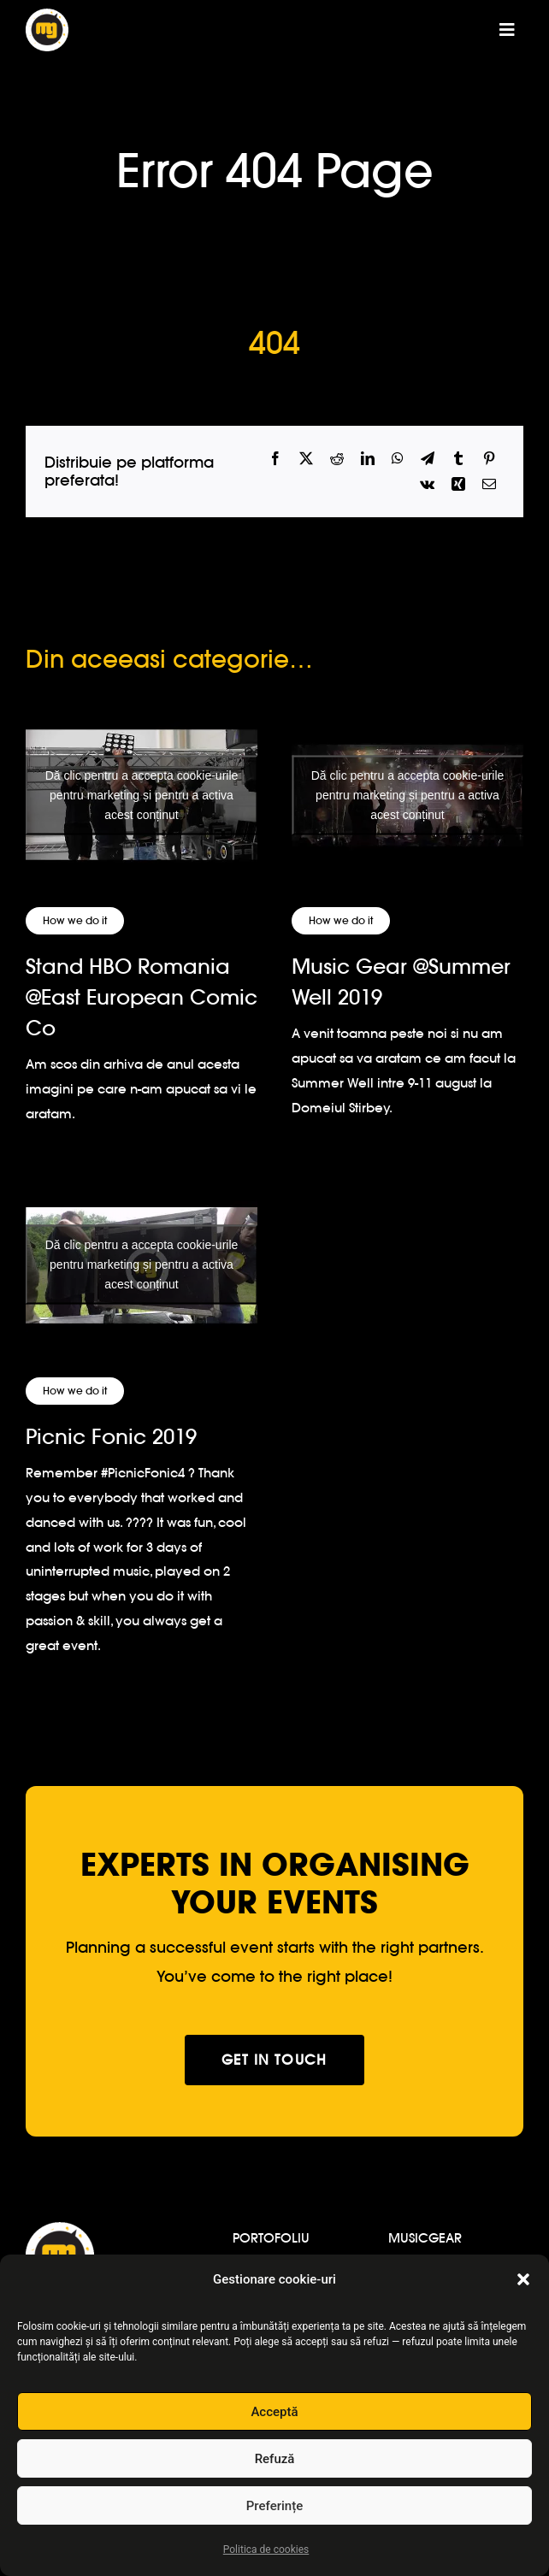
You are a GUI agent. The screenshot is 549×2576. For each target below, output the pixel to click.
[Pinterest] (489, 458)
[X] (306, 458)
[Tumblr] (458, 458)
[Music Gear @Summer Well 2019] (407, 794)
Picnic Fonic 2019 (111, 1437)
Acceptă (274, 2412)
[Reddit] (337, 458)
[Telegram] (427, 458)
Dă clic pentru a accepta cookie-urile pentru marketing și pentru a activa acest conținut (142, 794)
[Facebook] (275, 458)
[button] (523, 2279)
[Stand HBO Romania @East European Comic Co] (141, 794)
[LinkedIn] (367, 458)
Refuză (275, 2459)
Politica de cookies (266, 2549)
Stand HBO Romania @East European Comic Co (141, 997)
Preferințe (274, 2506)
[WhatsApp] (397, 458)
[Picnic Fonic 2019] (141, 1265)
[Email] (489, 484)
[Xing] (458, 484)
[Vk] (427, 484)
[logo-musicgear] (47, 16)
